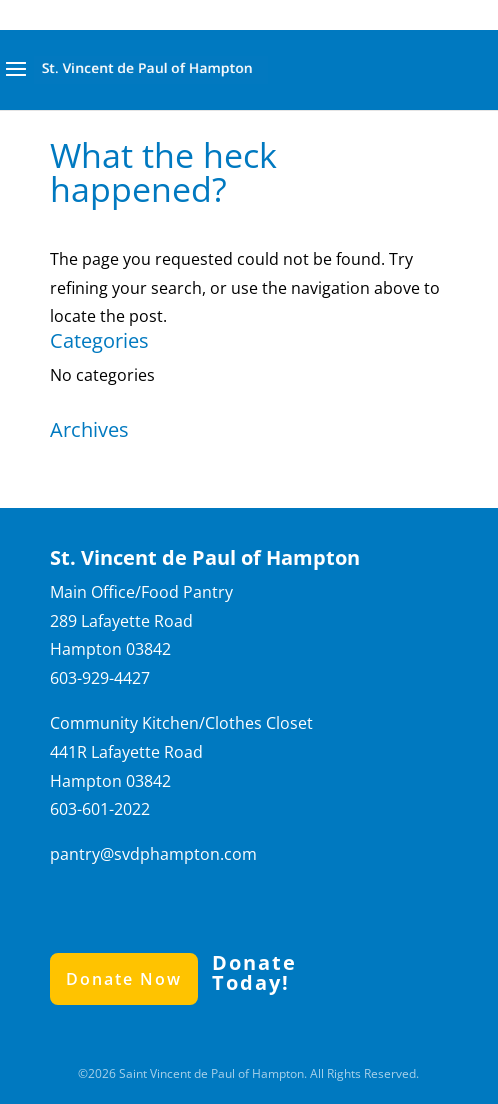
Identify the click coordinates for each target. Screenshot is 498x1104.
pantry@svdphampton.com (153, 854)
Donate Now (124, 979)
